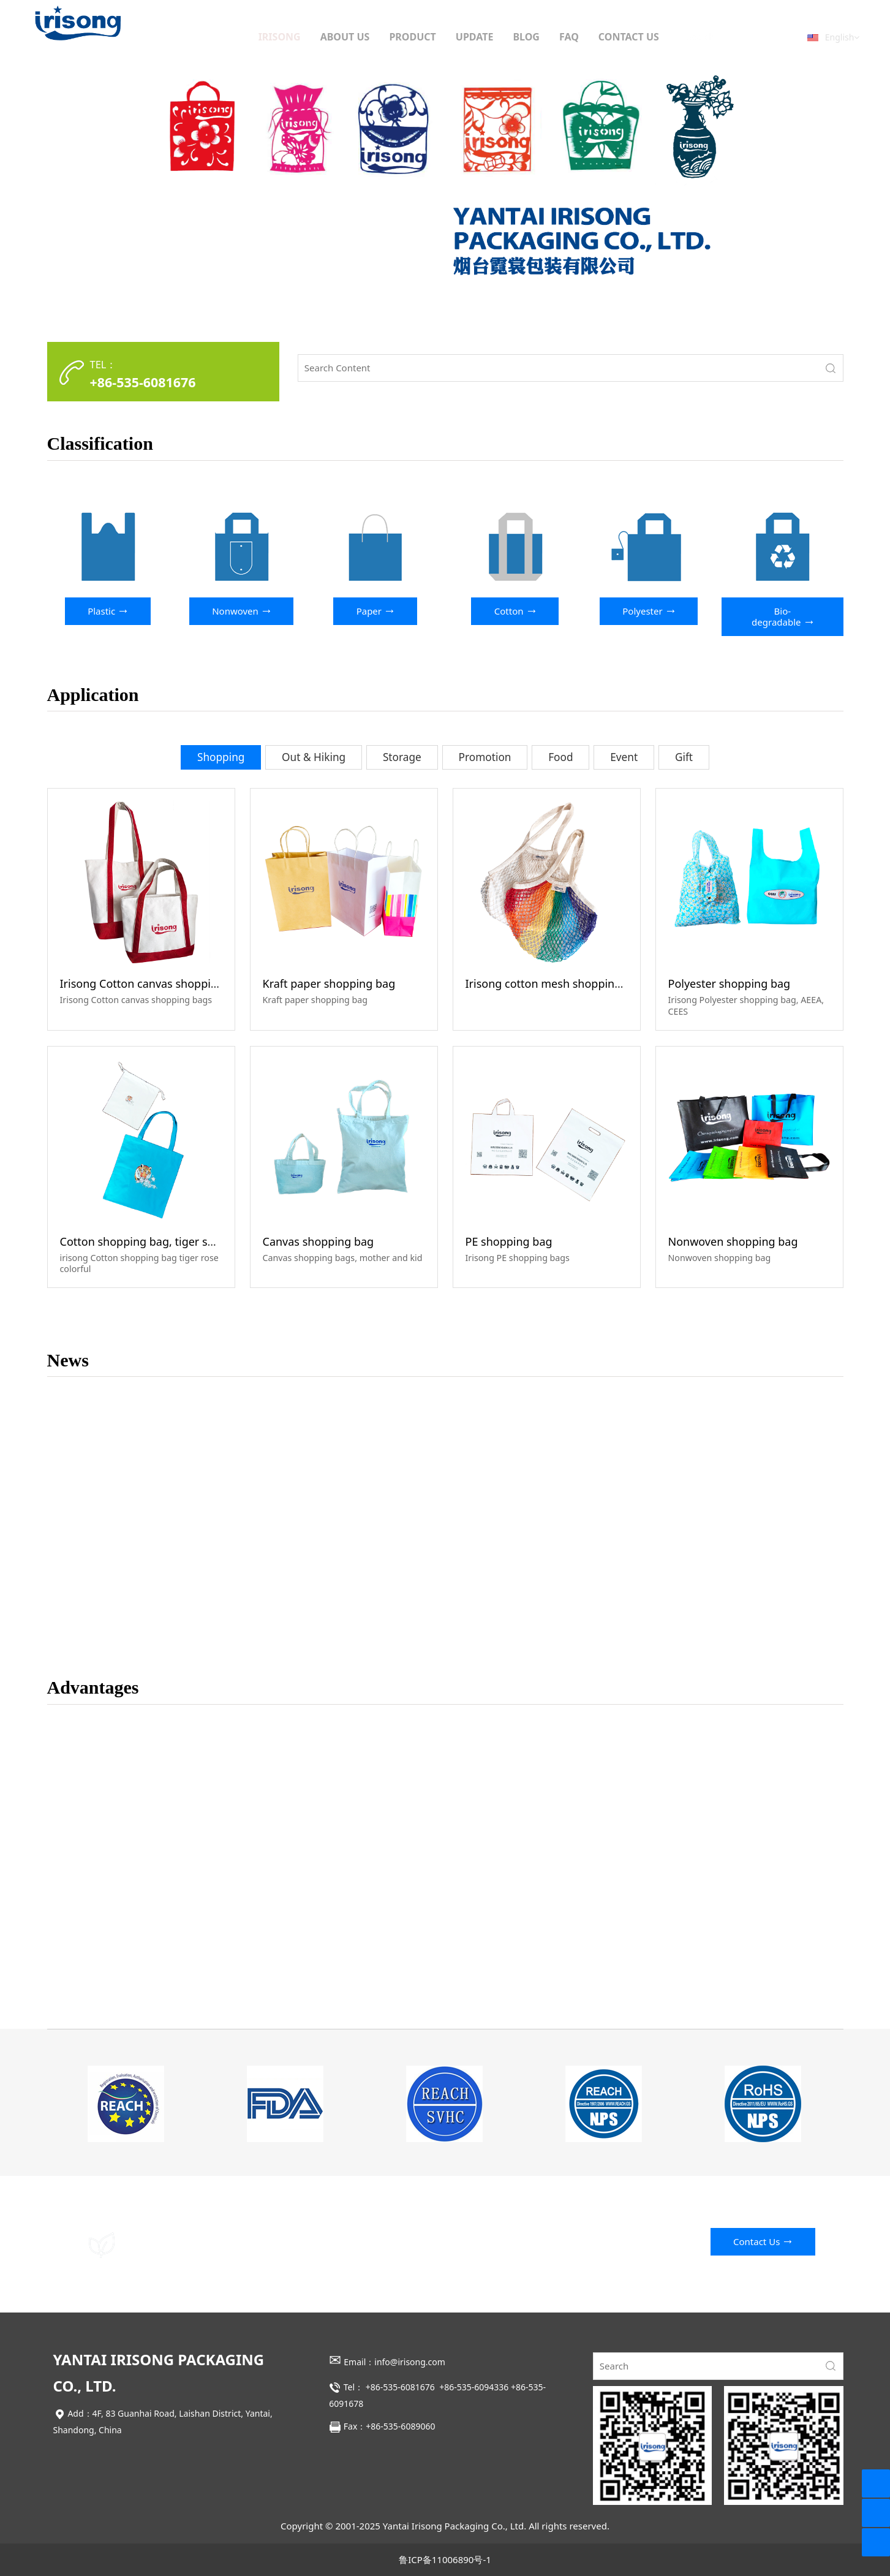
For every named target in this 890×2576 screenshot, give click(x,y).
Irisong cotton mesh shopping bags (557, 983)
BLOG (526, 37)
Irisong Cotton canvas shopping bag (153, 983)
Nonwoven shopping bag (733, 1241)
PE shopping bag (509, 1241)
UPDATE (475, 37)
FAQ (569, 37)
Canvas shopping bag (318, 1241)
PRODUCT (412, 37)
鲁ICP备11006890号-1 (445, 2559)
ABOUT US (345, 37)
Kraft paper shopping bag (329, 983)
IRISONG (279, 37)
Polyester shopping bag (729, 983)
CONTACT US (628, 37)
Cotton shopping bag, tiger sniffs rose (157, 1241)
